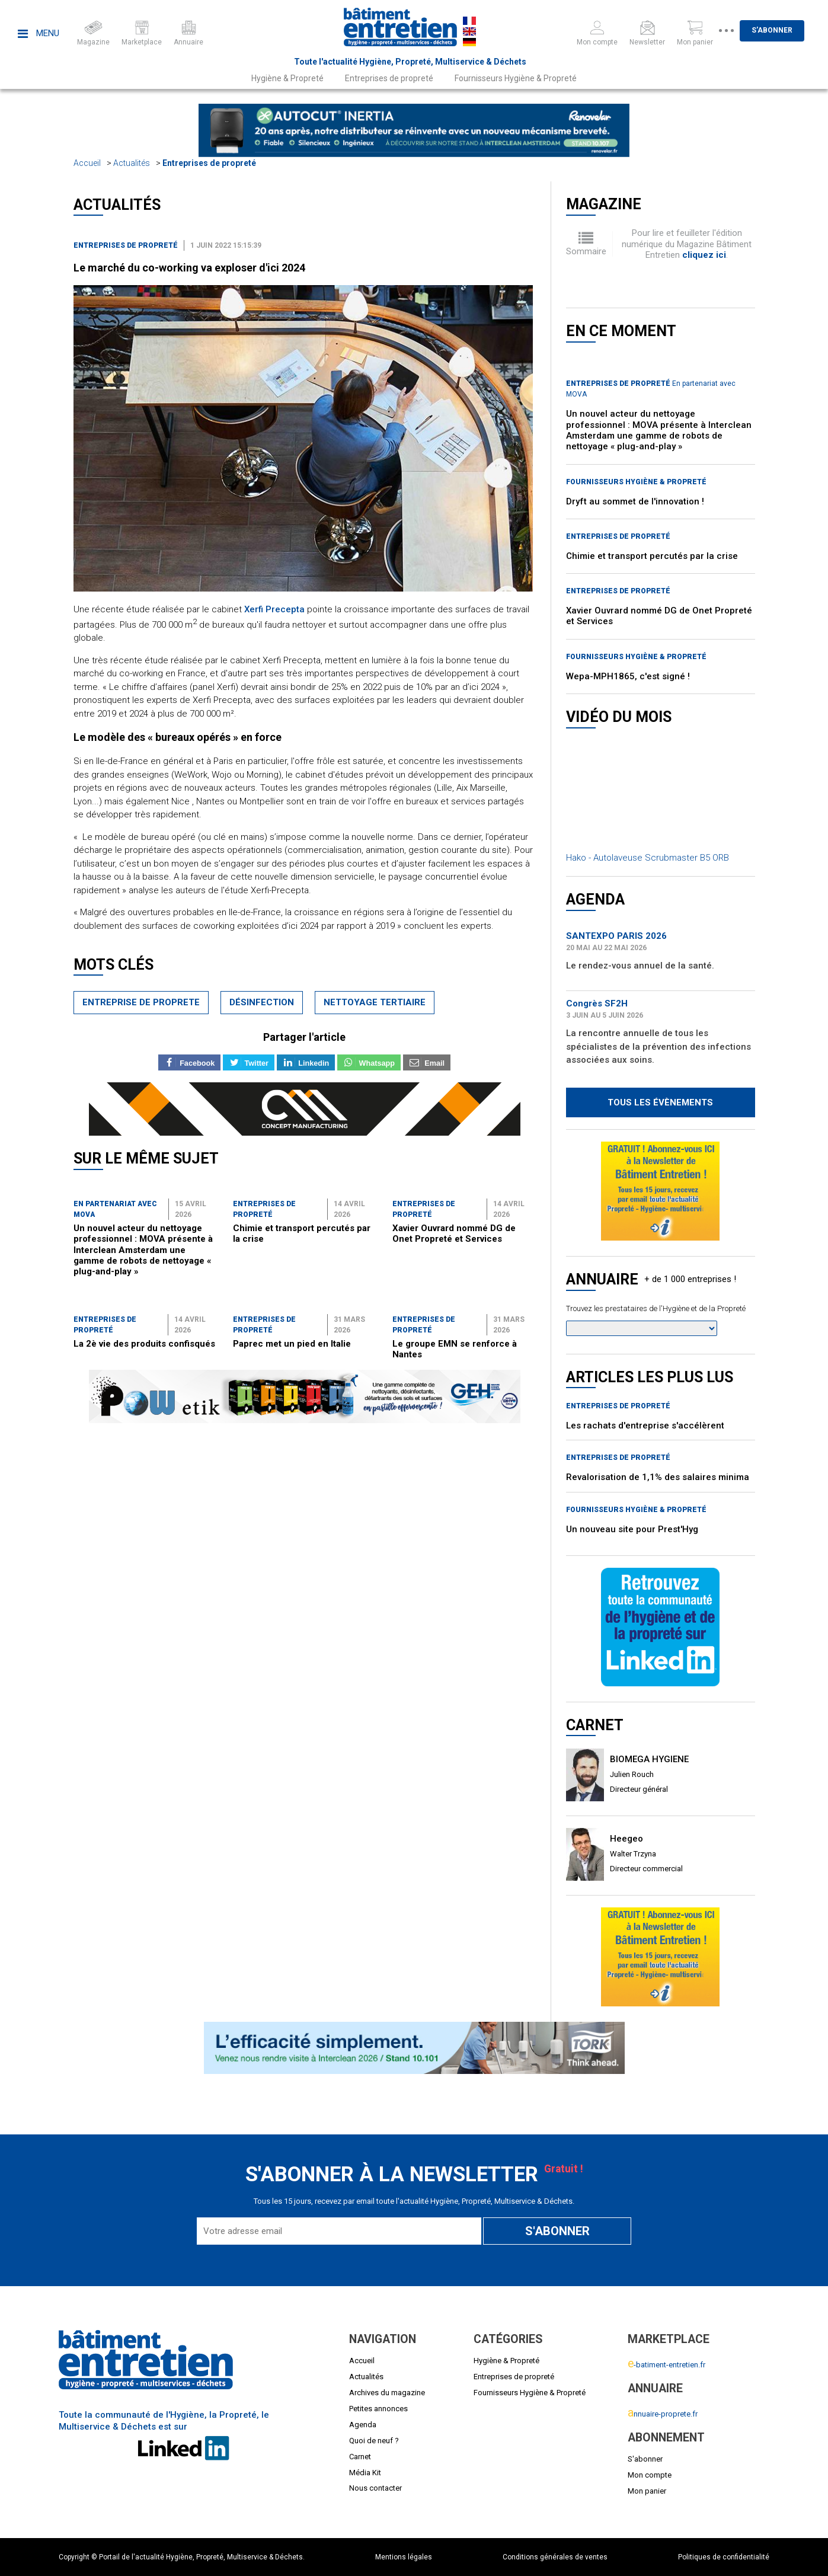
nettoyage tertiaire (375, 1002)
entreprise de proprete (141, 1002)
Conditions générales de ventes (555, 2557)
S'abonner (789, 30)
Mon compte (650, 2474)
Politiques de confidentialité (723, 2557)
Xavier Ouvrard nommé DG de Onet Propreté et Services (454, 1233)
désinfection (261, 1002)
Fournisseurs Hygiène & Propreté (516, 78)
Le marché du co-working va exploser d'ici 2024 (189, 267)
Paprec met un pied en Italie (292, 1343)
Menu (38, 33)
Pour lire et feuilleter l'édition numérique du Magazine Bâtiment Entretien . (687, 244)
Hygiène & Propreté (287, 78)
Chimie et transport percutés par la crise (652, 556)
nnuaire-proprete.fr (663, 2413)
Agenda (362, 2424)
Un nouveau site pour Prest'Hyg (632, 1529)
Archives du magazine (387, 2392)
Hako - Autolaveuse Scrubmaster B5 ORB (647, 857)
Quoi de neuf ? (374, 2440)
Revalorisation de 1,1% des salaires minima (657, 1477)
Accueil (87, 163)
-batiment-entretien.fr (666, 2364)
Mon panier (647, 2490)
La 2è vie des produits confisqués (144, 1343)
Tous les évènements (660, 1102)
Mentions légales (403, 2557)
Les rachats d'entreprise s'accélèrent (645, 1425)
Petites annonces (378, 2408)
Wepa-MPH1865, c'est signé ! (628, 676)
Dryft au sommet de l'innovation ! (635, 501)
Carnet (360, 2456)
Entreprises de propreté (389, 78)
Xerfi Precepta (274, 609)
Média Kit (365, 2472)
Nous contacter (375, 2488)
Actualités (131, 163)
